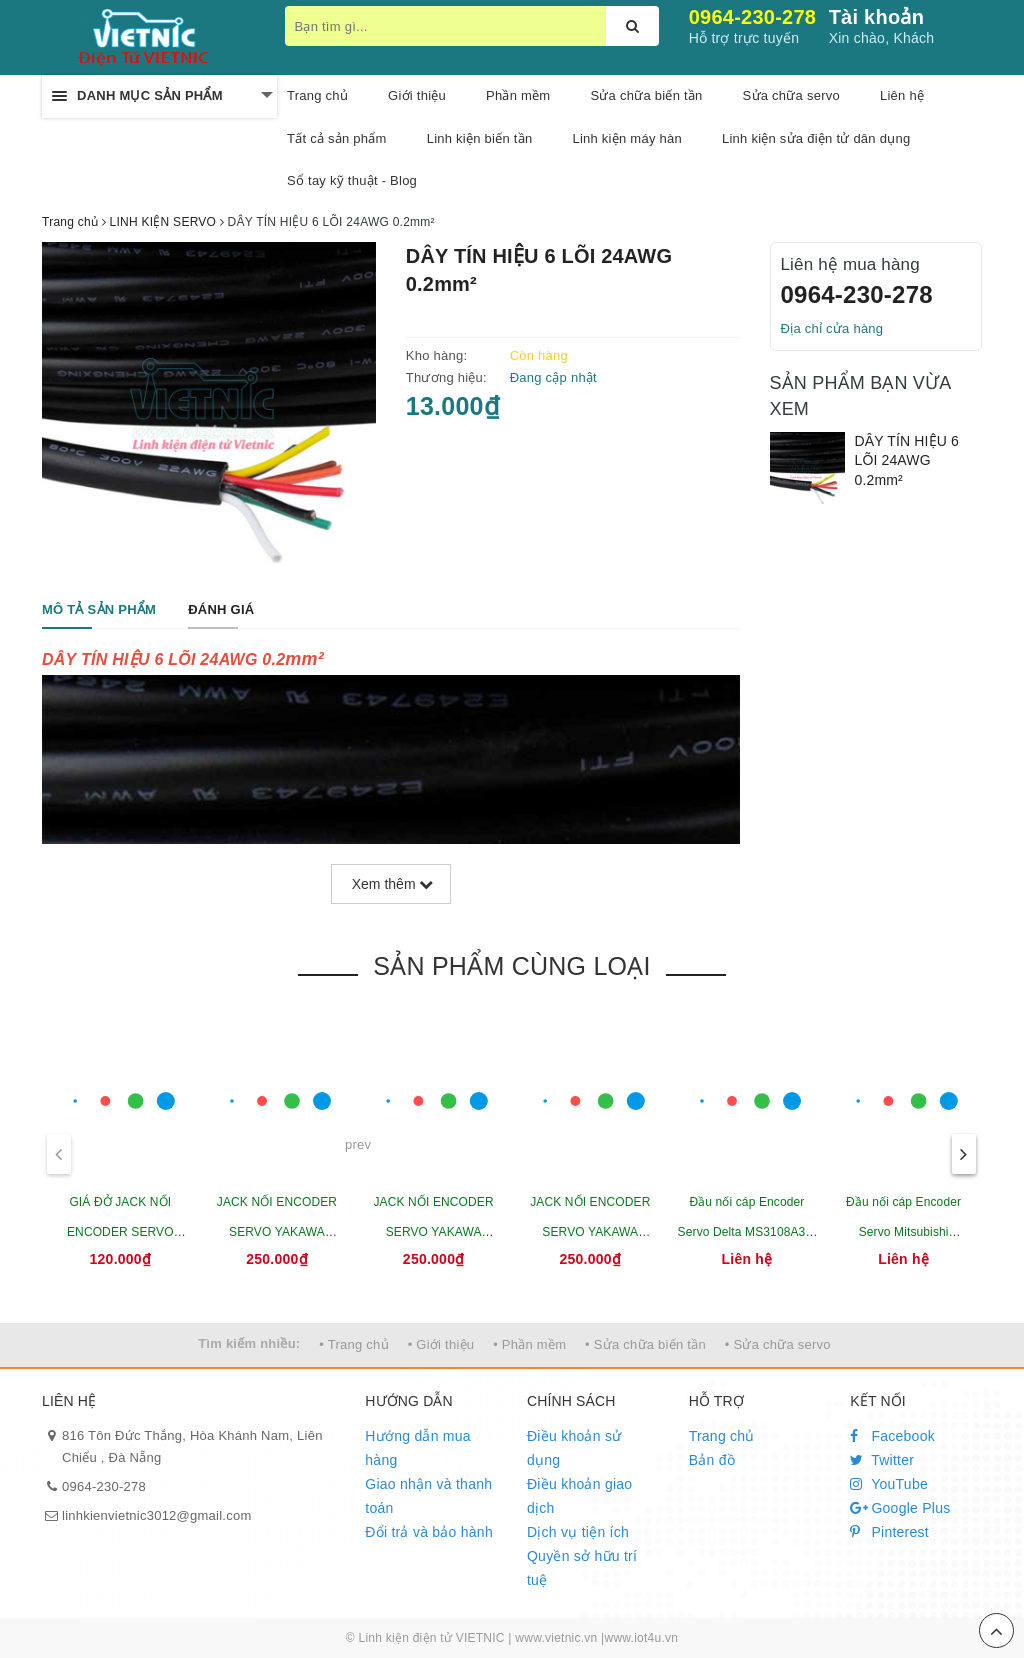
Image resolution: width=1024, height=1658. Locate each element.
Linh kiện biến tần (480, 138)
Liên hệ (902, 95)
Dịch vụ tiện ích (578, 1532)
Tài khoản (876, 17)
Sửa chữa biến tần (646, 95)
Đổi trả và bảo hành (429, 1532)
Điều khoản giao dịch (579, 1496)
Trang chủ (722, 1436)
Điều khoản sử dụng (574, 1448)
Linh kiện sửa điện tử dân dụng (816, 138)
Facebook (892, 1436)
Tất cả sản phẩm (337, 138)
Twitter (882, 1460)
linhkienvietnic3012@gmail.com (157, 1515)
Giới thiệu (417, 95)
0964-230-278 (753, 17)
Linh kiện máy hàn (627, 138)
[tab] (99, 610)
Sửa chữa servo (791, 95)
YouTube (889, 1484)
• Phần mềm (529, 1344)
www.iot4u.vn (641, 1638)
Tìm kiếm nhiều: (249, 1343)
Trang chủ (317, 95)
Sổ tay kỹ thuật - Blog (352, 180)
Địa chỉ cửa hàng (832, 328)
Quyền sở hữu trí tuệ (582, 1568)
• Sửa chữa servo (778, 1344)
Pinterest (889, 1532)
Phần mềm (518, 95)
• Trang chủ (354, 1344)
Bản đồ (712, 1460)
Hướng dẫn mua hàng (418, 1448)
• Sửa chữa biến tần (645, 1344)
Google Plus (900, 1508)
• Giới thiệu (441, 1344)
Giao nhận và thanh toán (428, 1496)
